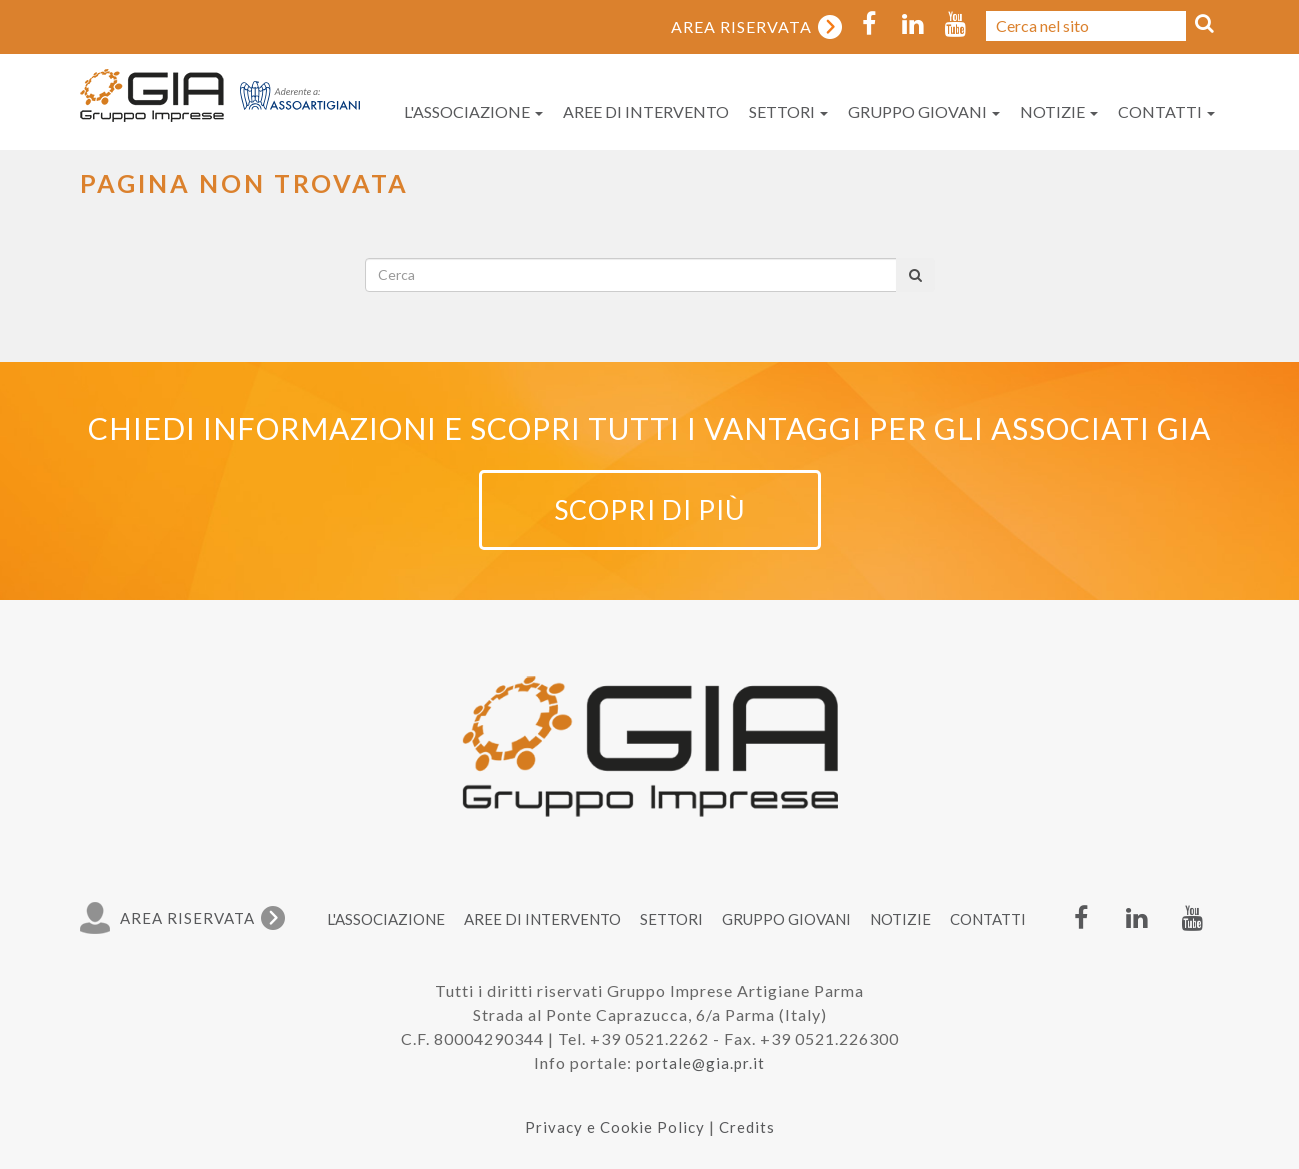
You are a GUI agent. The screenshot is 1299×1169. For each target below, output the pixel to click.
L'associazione (473, 111)
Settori (788, 111)
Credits (747, 1127)
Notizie (1059, 111)
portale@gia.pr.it (700, 1063)
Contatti (1166, 111)
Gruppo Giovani (924, 111)
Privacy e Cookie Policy (615, 1127)
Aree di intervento (646, 111)
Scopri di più (650, 509)
